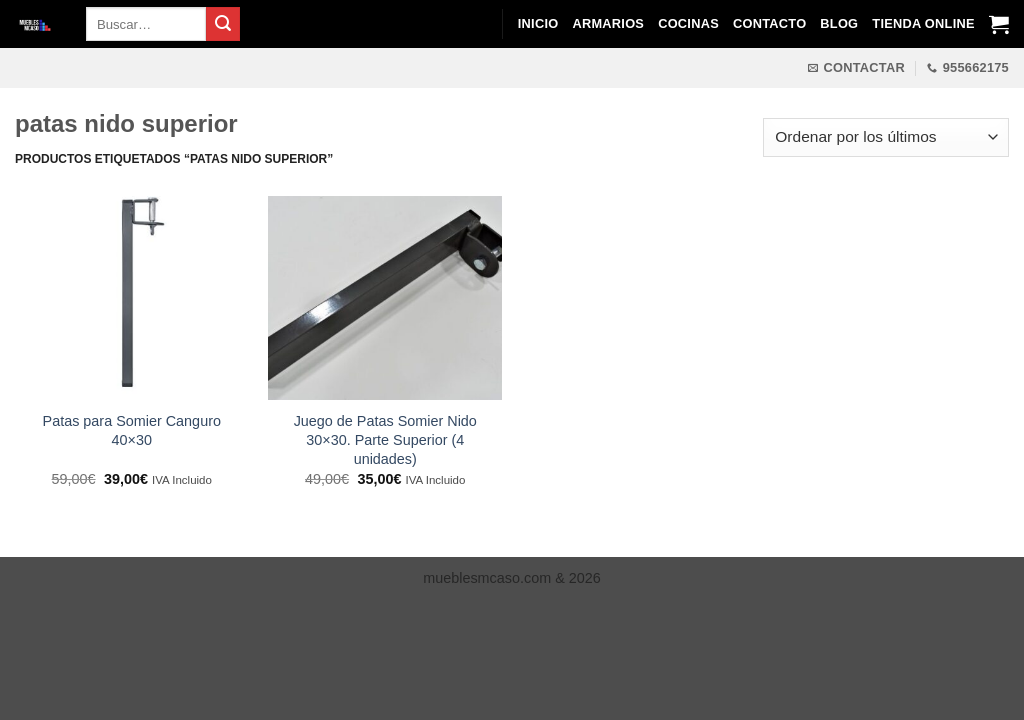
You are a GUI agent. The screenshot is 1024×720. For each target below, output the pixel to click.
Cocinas (688, 23)
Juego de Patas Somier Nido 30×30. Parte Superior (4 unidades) (385, 439)
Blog (839, 23)
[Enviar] (223, 24)
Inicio (538, 23)
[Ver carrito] (999, 24)
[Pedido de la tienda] (886, 137)
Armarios (608, 23)
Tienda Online (923, 23)
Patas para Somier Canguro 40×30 (132, 430)
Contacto (769, 23)
